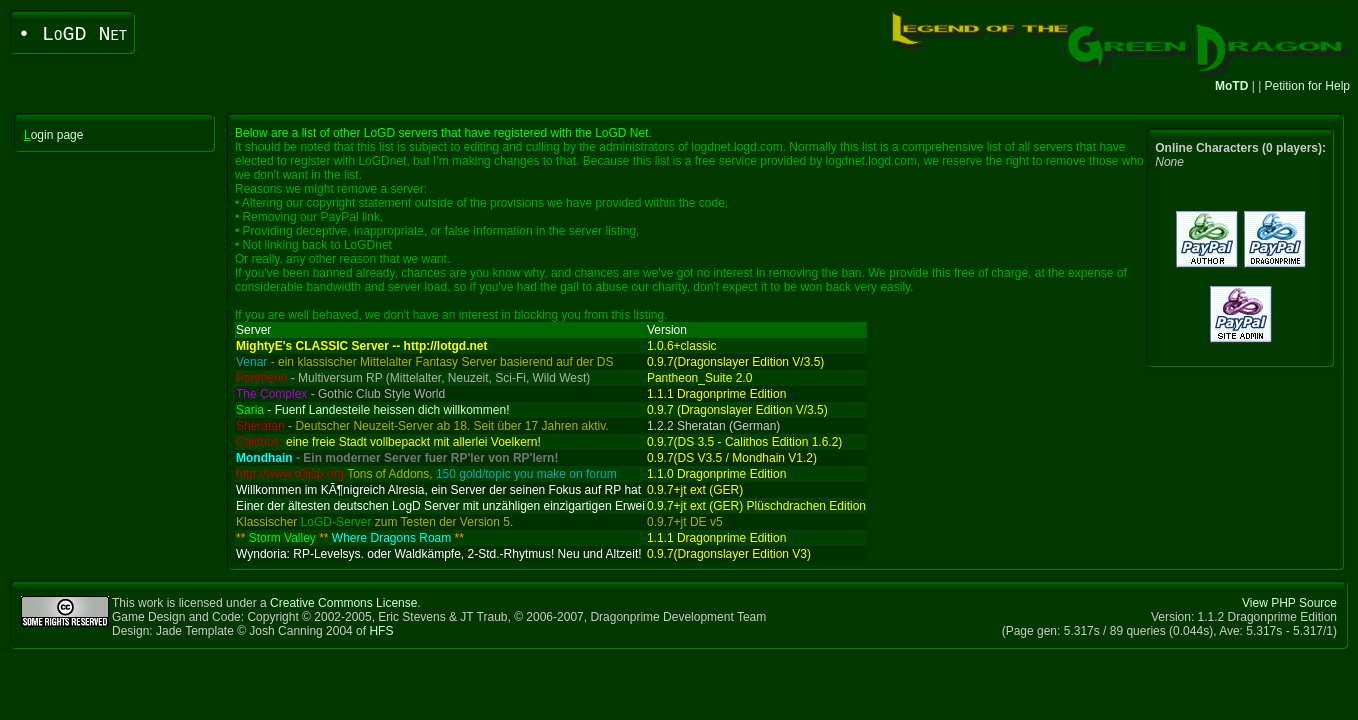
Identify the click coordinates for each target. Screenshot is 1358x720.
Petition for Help (1307, 86)
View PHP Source (1289, 603)
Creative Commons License (343, 603)
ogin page (53, 135)
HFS (381, 631)
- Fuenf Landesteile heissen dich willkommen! (372, 410)
